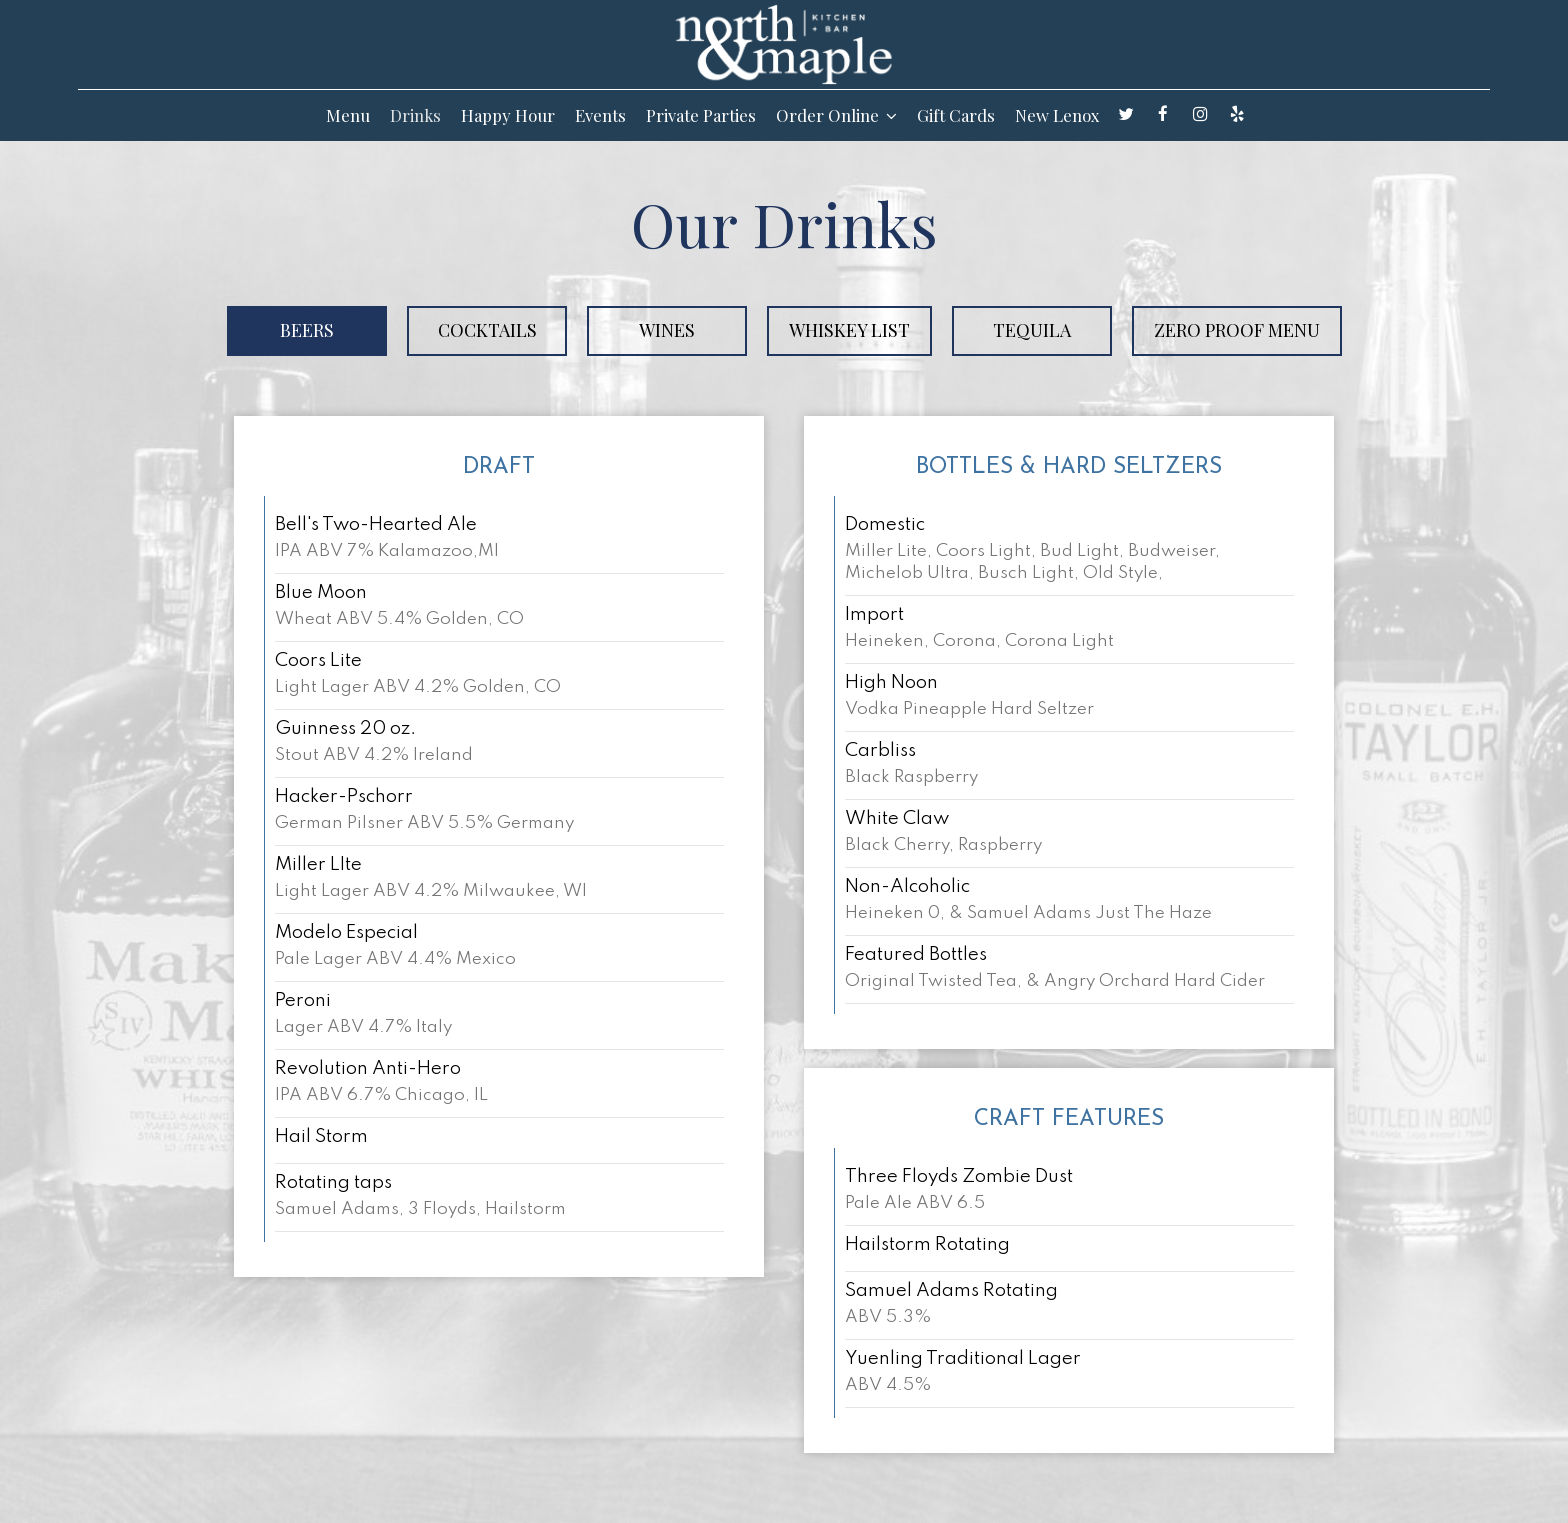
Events (600, 115)
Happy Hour (508, 115)
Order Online (836, 115)
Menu (348, 115)
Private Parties (701, 115)
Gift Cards (956, 115)
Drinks (415, 115)
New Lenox (1057, 115)
